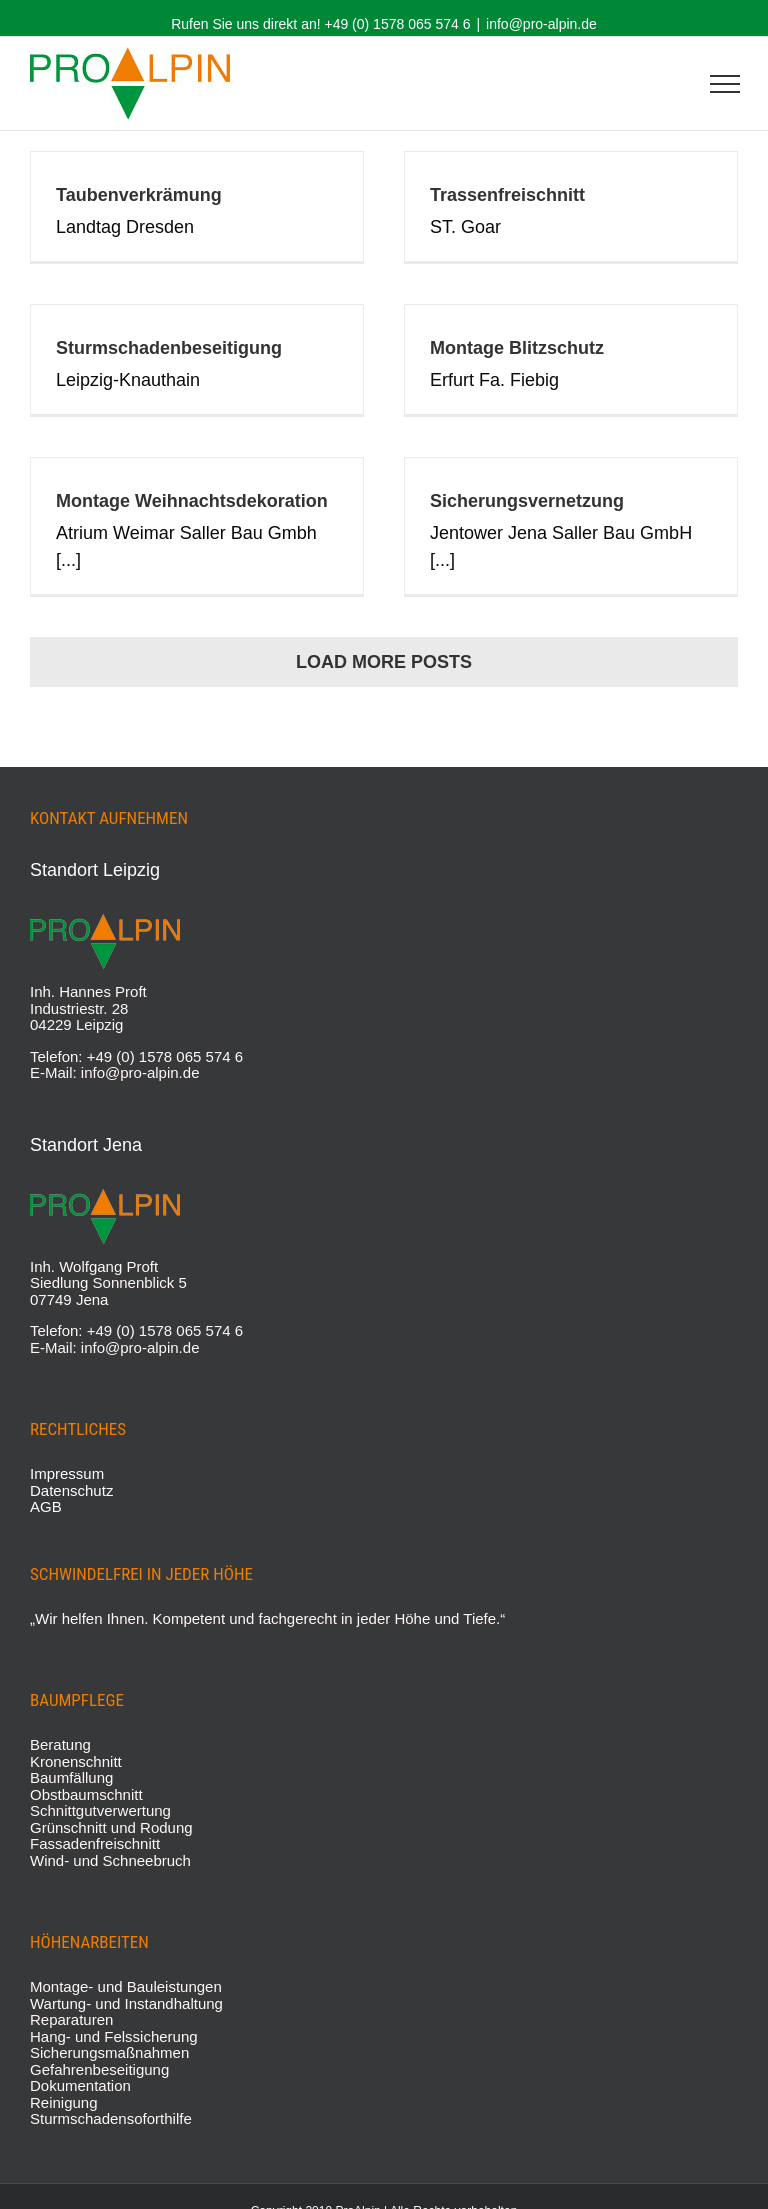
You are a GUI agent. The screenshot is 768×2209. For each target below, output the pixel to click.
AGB (46, 1506)
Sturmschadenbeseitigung (169, 348)
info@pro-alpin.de (541, 24)
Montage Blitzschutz (517, 348)
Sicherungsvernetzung (527, 501)
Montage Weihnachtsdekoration (192, 501)
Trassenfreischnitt (507, 195)
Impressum (67, 1473)
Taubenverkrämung (139, 195)
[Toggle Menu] (725, 84)
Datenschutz (71, 1490)
